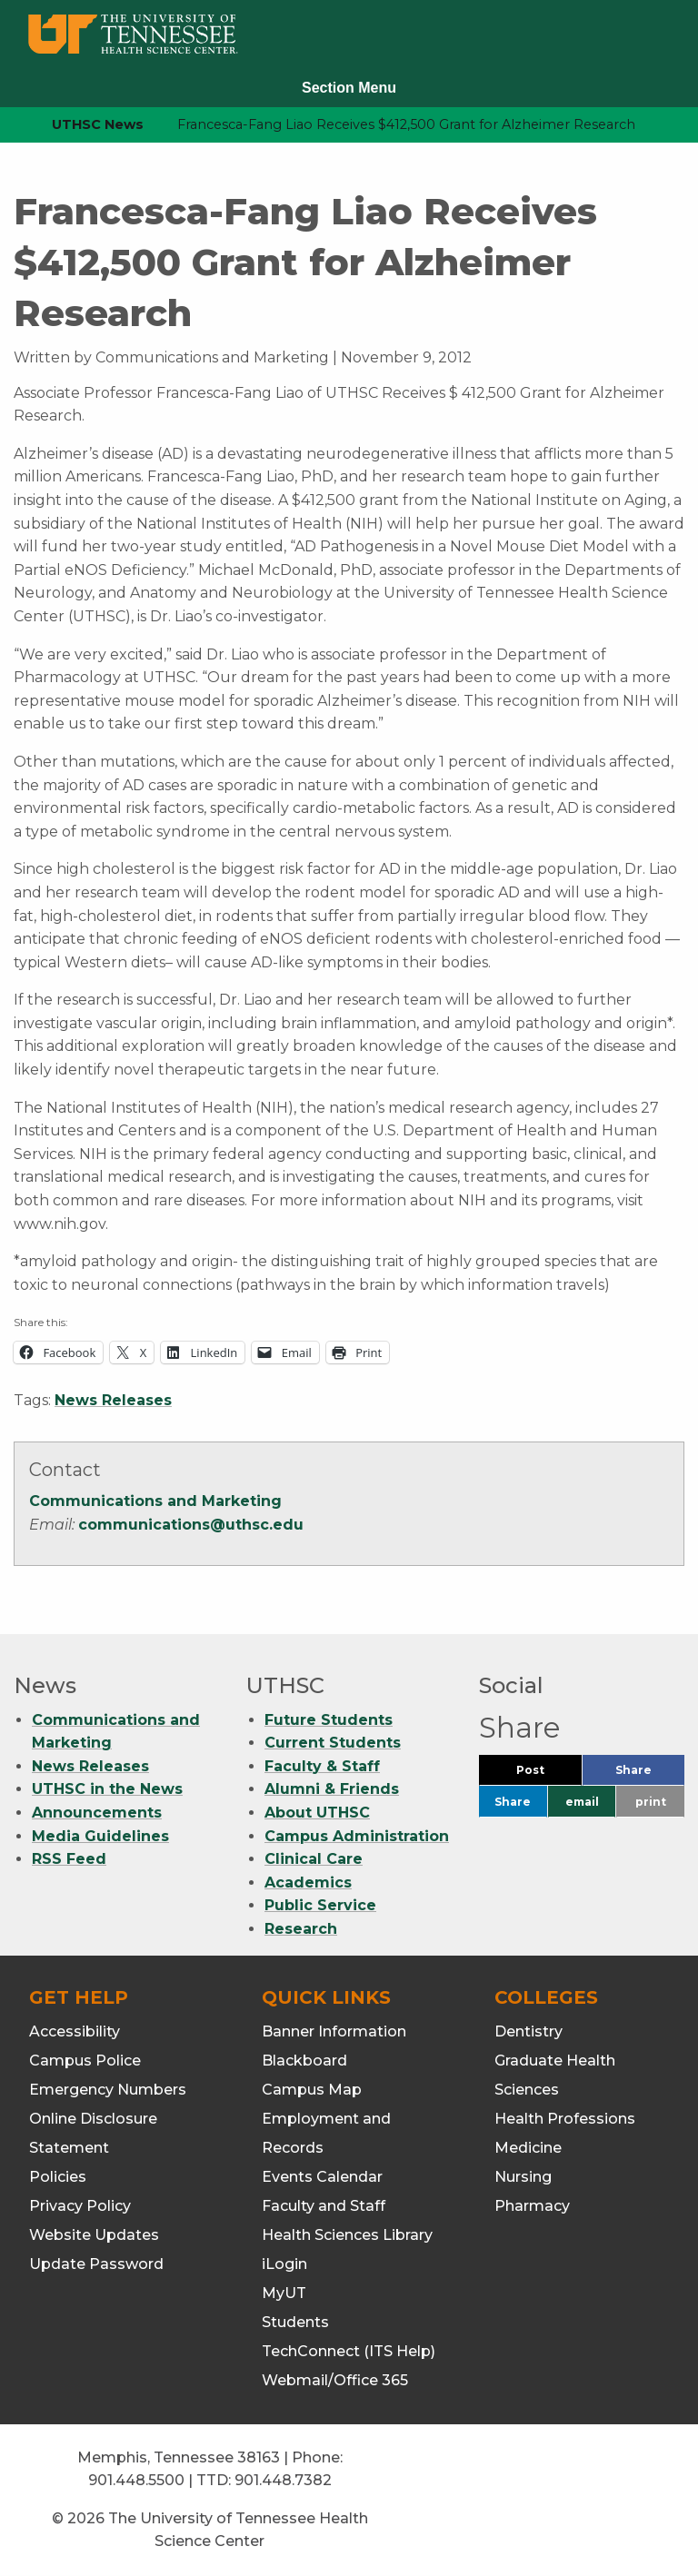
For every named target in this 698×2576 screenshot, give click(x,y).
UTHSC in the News (107, 1789)
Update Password (96, 2264)
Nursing (523, 2176)
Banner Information (334, 2031)
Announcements (97, 1812)
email (582, 1801)
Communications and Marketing (155, 1501)
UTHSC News (98, 124)
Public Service (320, 1905)
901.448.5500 (136, 2480)
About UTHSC (317, 1812)
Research (300, 1928)
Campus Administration (356, 1836)
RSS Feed (69, 1859)
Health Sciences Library (347, 2235)
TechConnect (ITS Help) (348, 2351)
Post (549, 1774)
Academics (308, 1882)
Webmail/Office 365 (335, 2380)
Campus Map (312, 2089)
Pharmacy (532, 2205)
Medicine (528, 2147)
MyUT (284, 2293)
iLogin (284, 2264)
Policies (57, 2176)
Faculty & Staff (322, 1766)
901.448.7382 (283, 2480)
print (650, 1801)
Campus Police (85, 2060)
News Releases (113, 1400)
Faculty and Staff (323, 2205)
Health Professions (564, 2118)
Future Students (328, 1720)
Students (295, 2322)
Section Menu (349, 87)
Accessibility (74, 2031)
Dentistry (528, 2031)
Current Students (332, 1742)
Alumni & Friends (331, 1789)
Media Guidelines (100, 1836)
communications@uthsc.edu (191, 1524)
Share (649, 1774)
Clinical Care (313, 1859)
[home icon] (9, 124)
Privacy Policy (80, 2205)
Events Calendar (322, 2176)
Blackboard (304, 2060)
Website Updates (94, 2235)
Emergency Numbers (107, 2089)
